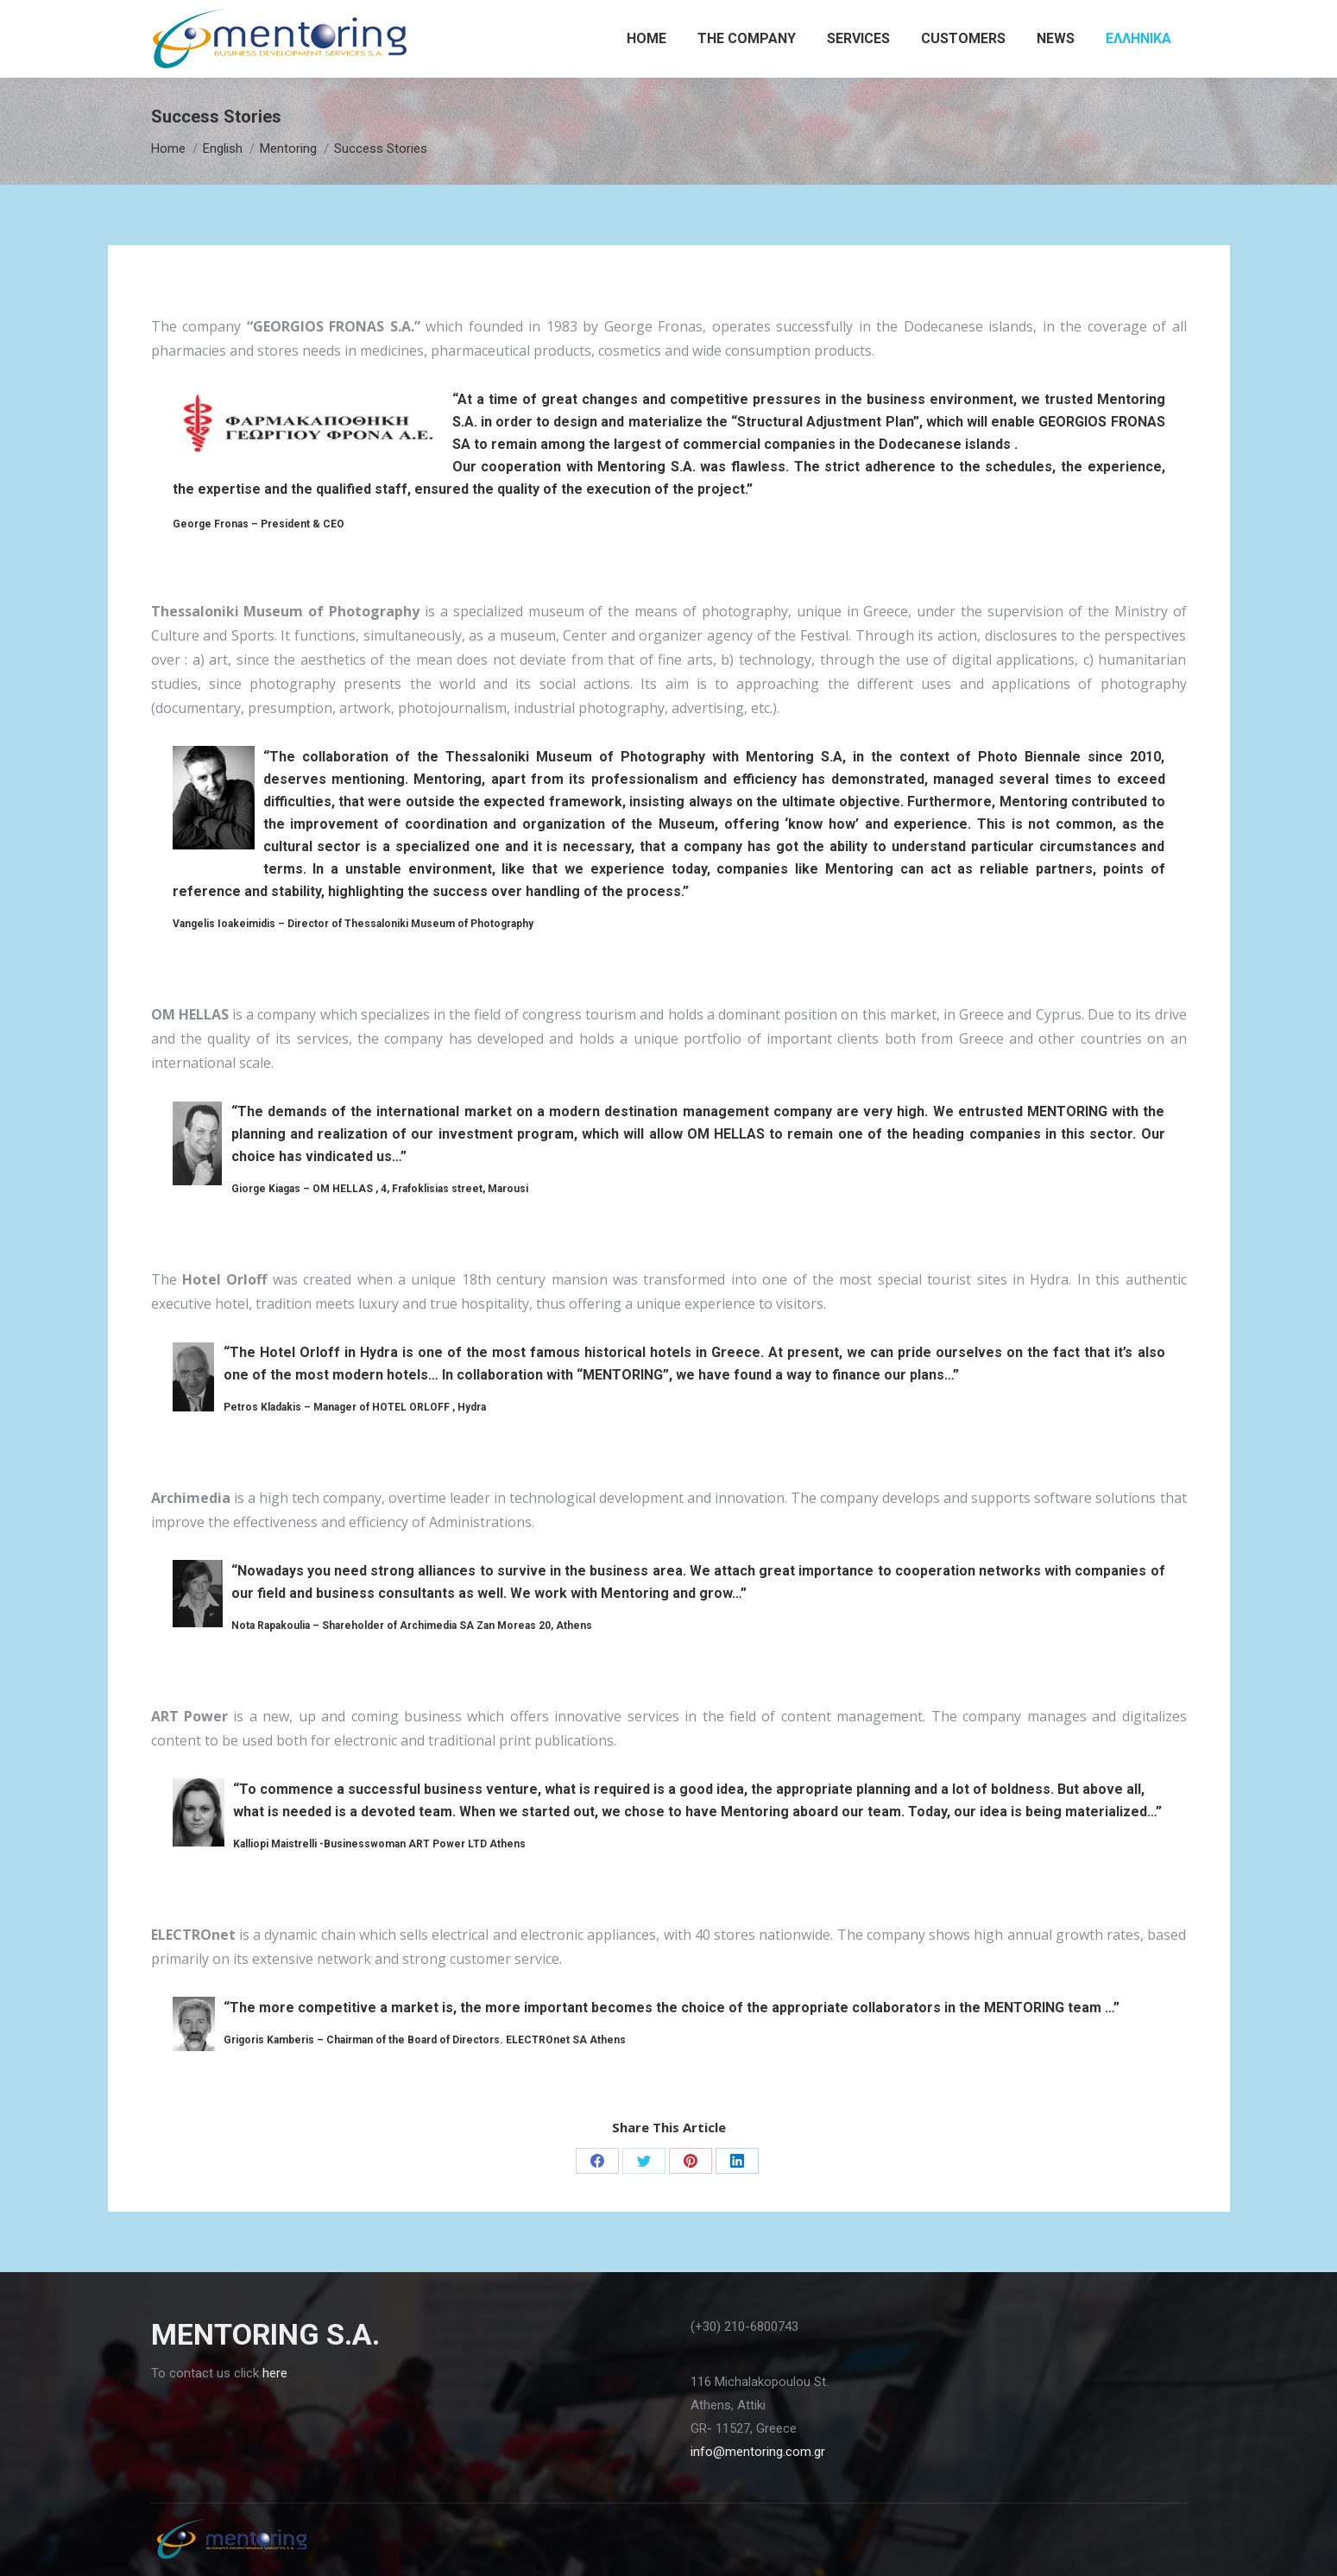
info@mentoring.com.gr (758, 2451)
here (274, 2373)
